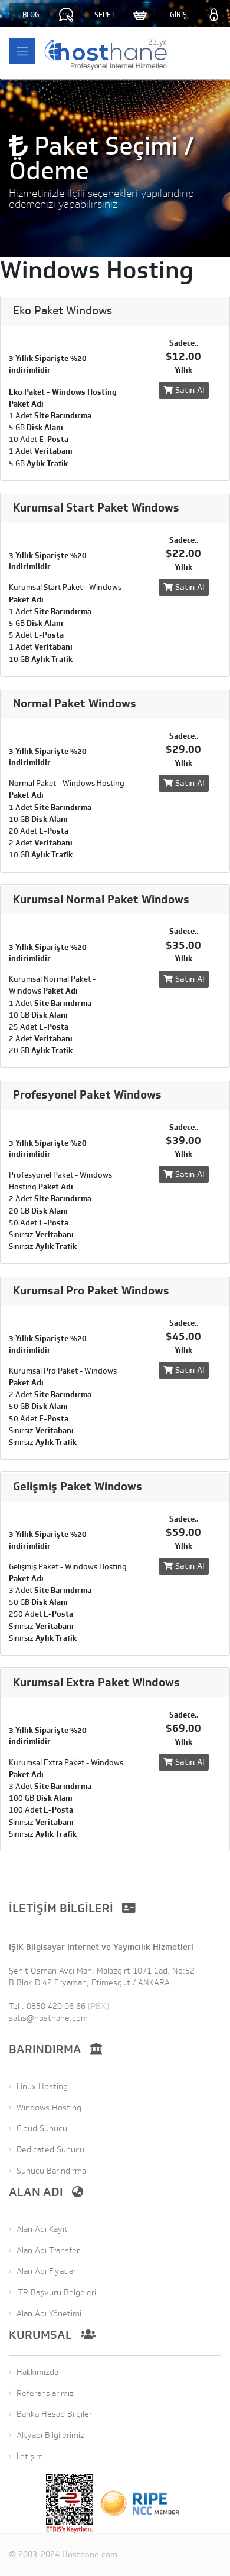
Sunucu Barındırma (51, 2171)
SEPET (104, 15)
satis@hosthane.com (48, 2018)
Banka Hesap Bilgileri (55, 2414)
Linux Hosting (42, 2087)
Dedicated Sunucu (50, 2150)
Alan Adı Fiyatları (47, 2271)
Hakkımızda (37, 2372)
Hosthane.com (89, 2554)
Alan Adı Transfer (48, 2251)
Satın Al (183, 390)
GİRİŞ (178, 15)
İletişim (30, 2457)
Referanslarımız (45, 2393)
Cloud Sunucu (42, 2128)
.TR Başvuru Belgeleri (56, 2292)
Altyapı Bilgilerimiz (50, 2435)
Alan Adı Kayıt (42, 2229)
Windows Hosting (49, 2108)
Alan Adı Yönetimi (49, 2314)
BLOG (31, 15)
